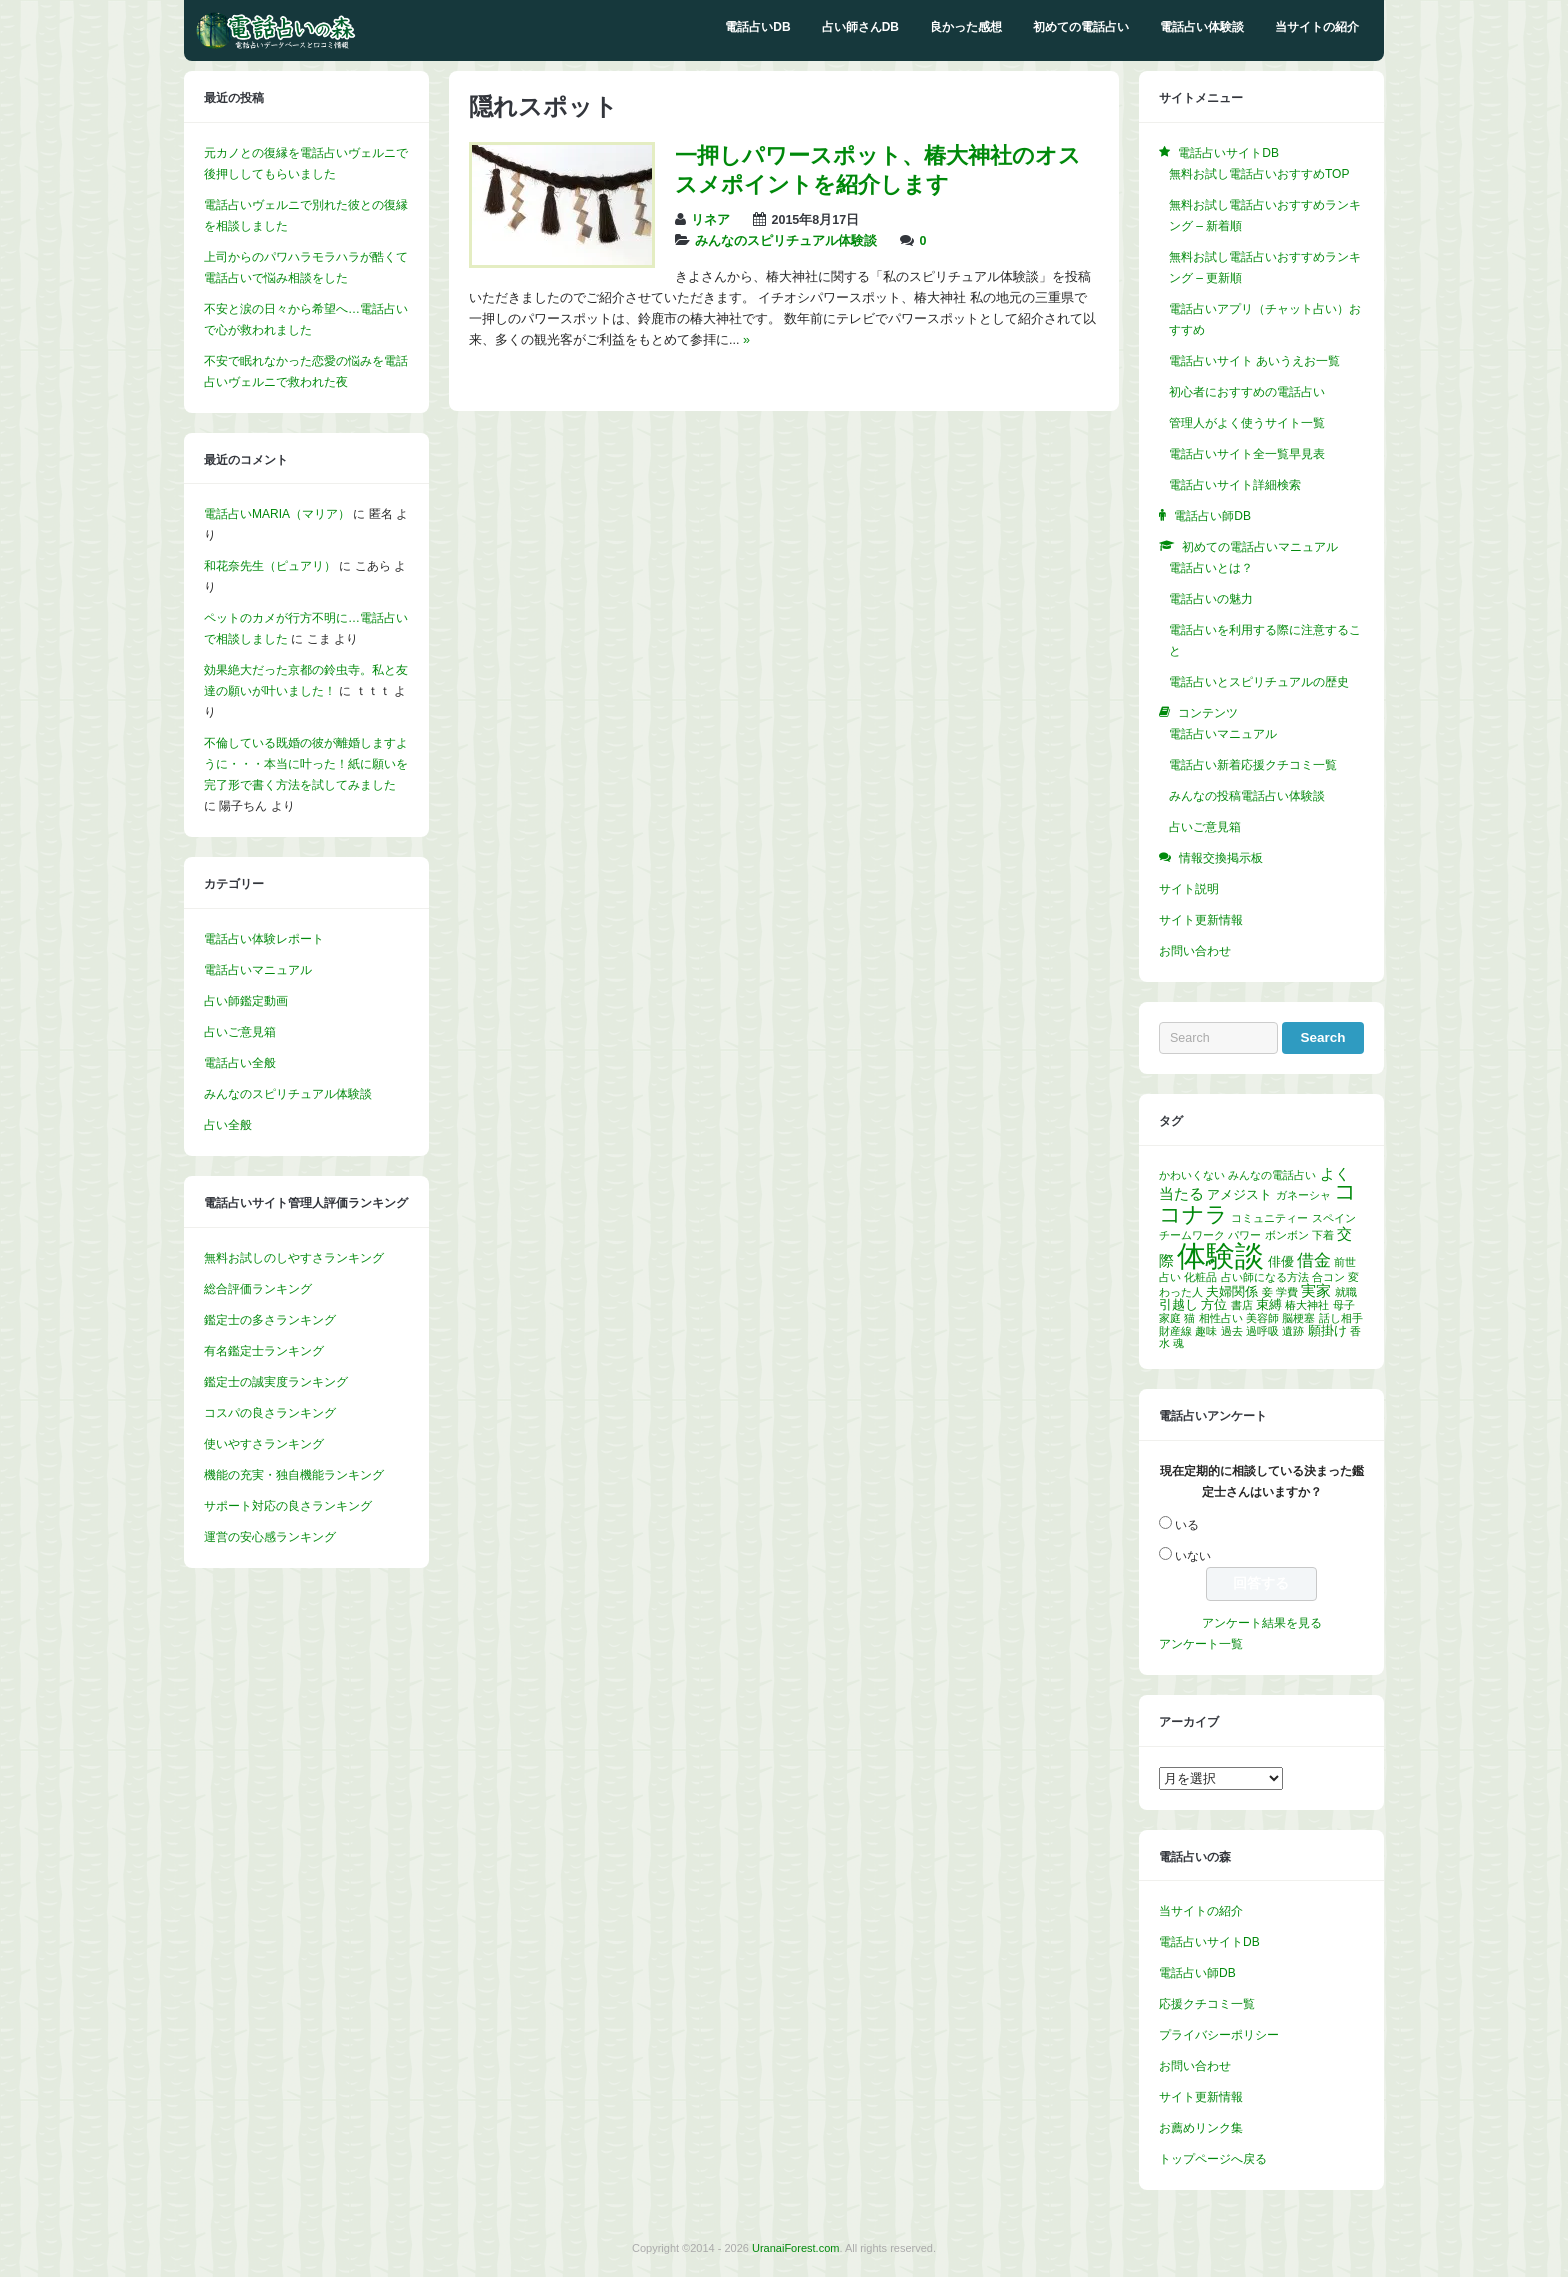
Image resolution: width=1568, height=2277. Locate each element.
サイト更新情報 (1201, 920)
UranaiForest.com (795, 2248)
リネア (710, 220)
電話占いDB (757, 27)
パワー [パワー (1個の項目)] (1244, 1235)
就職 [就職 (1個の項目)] (1346, 1292)
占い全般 (228, 1125)
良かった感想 (966, 27)
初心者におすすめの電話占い (1247, 392)
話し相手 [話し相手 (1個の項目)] (1341, 1318)
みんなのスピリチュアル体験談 (786, 241)
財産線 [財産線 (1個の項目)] (1175, 1331)
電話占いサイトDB (1209, 1942)
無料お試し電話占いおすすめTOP (1259, 174)
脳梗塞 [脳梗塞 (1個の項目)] (1298, 1318)
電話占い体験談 (1202, 27)
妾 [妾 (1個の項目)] (1267, 1292)
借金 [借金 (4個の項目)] (1314, 1260)
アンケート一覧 (1201, 1644)
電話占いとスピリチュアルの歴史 (1259, 682)
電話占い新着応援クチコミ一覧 (1253, 765)
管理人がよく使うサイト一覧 (1247, 423)
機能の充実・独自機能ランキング (294, 1475)
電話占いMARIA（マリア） (277, 514)
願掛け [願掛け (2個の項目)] (1327, 1330)
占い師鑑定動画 (246, 1001)
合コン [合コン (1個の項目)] (1328, 1277)
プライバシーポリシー (1219, 2035)
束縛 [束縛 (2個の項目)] (1269, 1304)
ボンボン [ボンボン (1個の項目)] (1287, 1235)
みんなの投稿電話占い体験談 (1247, 796)
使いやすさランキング (264, 1444)
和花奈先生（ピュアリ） (270, 566)
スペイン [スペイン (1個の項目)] (1334, 1218)
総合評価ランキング (258, 1289)
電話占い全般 (240, 1063)
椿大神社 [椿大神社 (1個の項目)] (1307, 1305)
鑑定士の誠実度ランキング (276, 1382)
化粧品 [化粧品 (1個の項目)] (1200, 1277)
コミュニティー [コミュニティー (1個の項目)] (1269, 1218)
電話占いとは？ (1211, 568)
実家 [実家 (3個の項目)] (1316, 1290)
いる (1187, 1525)
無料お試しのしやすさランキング (294, 1258)
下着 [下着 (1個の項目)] (1323, 1235)
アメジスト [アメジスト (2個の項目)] (1239, 1194)
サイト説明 (1189, 889)
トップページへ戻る (1213, 2159)
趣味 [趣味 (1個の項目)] (1206, 1331)
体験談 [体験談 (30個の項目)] (1220, 1255)
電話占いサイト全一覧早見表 (1247, 454)
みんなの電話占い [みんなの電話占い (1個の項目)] (1272, 1175)
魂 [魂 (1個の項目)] (1178, 1343)
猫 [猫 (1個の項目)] (1189, 1318)
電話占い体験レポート (264, 939)
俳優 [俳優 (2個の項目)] (1281, 1261)
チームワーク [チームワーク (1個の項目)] (1192, 1235)
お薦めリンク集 (1201, 2128)
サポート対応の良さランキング (288, 1506)
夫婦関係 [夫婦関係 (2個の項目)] (1232, 1291)
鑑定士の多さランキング (270, 1320)
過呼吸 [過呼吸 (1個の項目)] (1262, 1331)
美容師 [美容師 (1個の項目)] (1262, 1318)
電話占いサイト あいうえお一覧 (1254, 361)
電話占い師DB (1197, 1973)
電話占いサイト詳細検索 (1235, 485)
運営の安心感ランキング (270, 1537)
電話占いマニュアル (258, 970)
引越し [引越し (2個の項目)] (1178, 1304)
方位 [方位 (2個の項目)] (1214, 1304)
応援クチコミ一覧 (1207, 2004)
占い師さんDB (860, 27)
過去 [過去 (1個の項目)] (1232, 1331)
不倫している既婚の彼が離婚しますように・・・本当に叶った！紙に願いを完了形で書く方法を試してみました (306, 764)
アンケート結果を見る (1262, 1623)
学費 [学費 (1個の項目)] (1287, 1292)
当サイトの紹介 (1317, 27)
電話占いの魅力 (1211, 599)
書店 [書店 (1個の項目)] (1242, 1305)
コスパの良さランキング (270, 1413)
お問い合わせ (1195, 951)
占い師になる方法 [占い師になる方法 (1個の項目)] (1265, 1277)
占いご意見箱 (240, 1032)
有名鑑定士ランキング (264, 1351)
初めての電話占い (1081, 27)
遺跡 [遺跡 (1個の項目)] (1293, 1331)
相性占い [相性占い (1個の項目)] (1221, 1318)
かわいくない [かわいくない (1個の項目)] (1192, 1175)
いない (1193, 1556)
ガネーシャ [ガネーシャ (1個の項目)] (1303, 1195)
